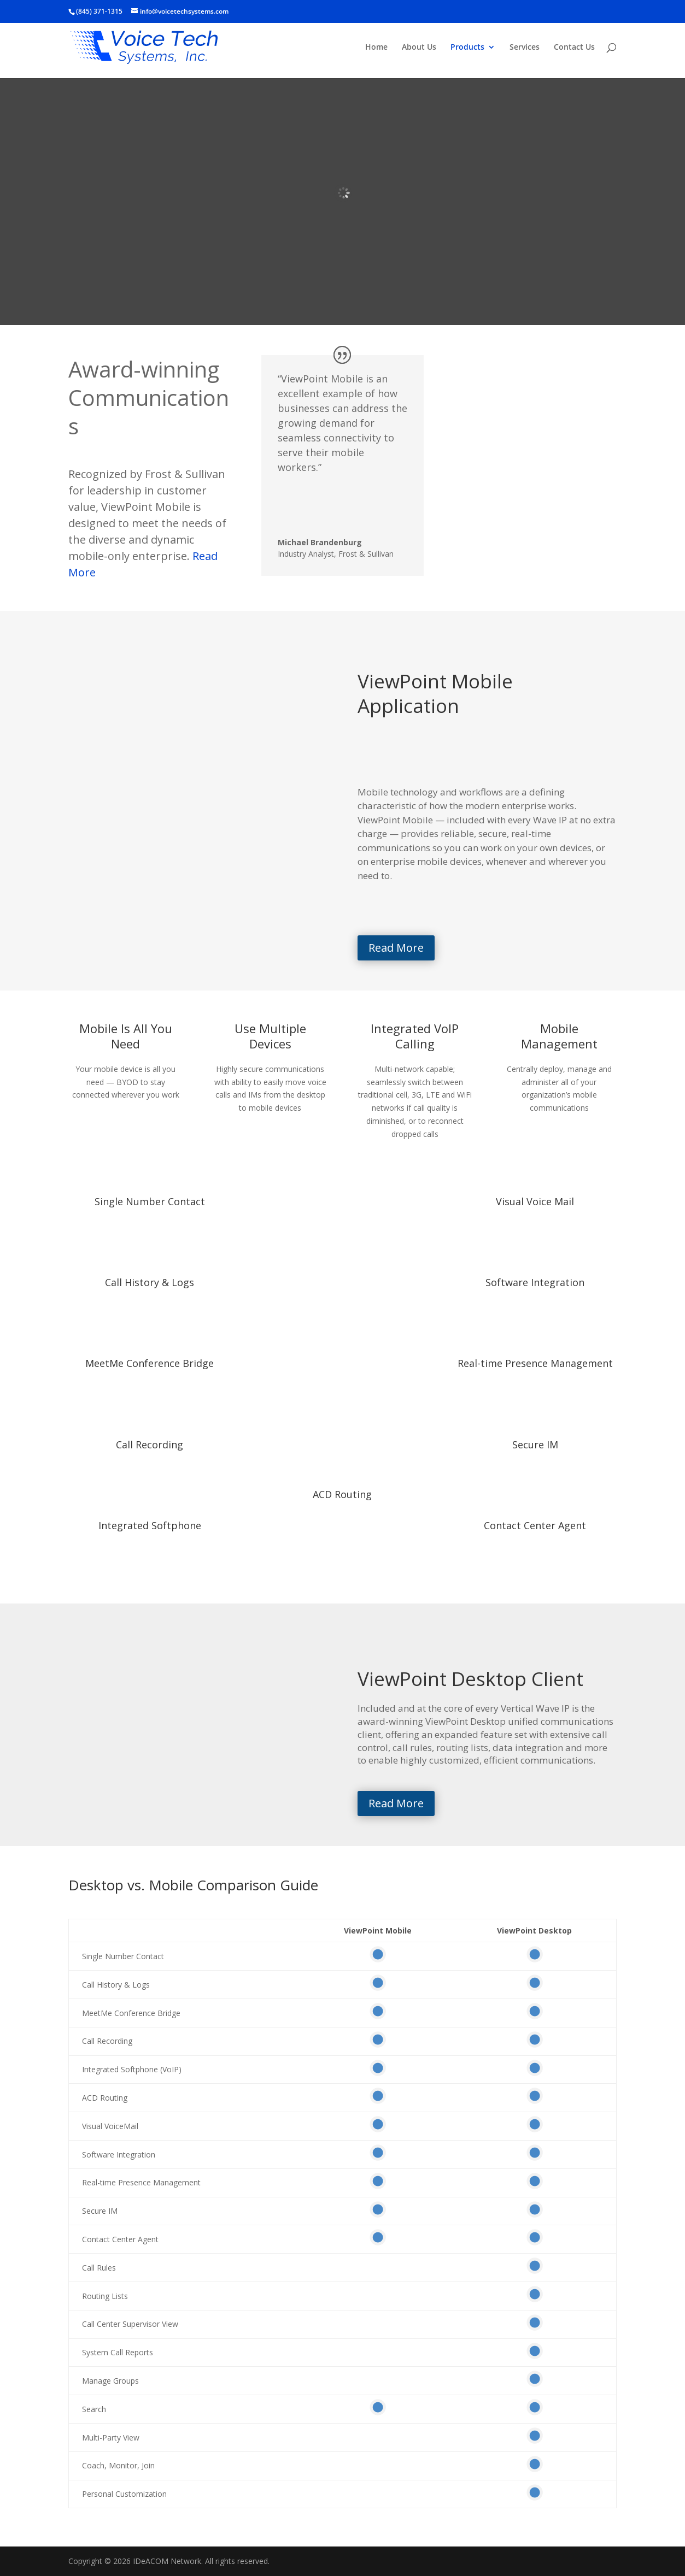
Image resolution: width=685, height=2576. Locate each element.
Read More (396, 947)
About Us (419, 48)
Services (525, 48)
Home (376, 48)
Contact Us (574, 48)
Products (467, 48)
